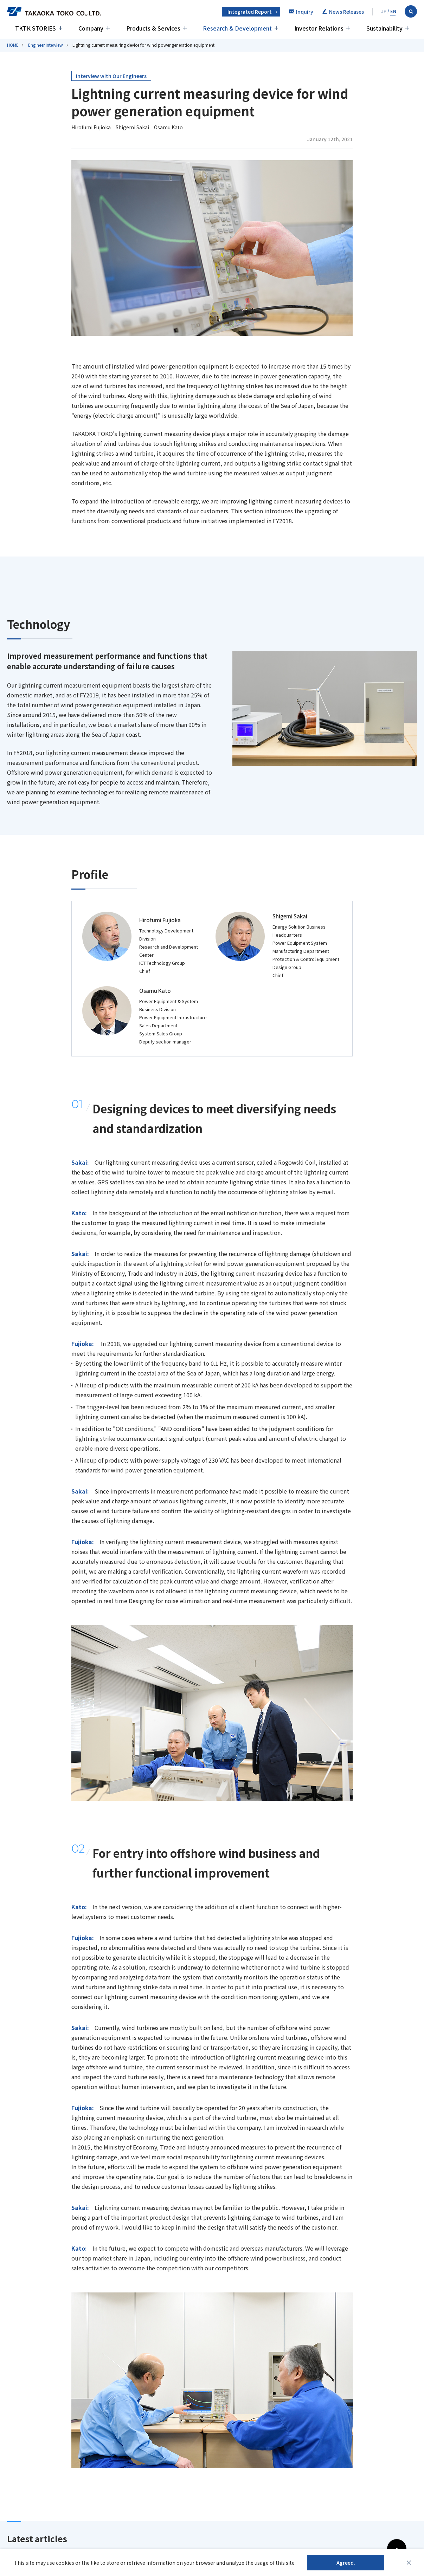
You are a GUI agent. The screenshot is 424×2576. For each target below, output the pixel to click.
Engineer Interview (45, 45)
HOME (13, 45)
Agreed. (345, 2562)
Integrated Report (249, 11)
